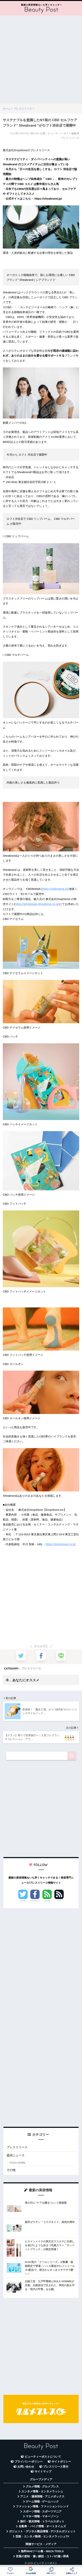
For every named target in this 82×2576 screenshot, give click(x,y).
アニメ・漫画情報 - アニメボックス (42, 2495)
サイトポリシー (61, 2460)
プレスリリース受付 (55, 2465)
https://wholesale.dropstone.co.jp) (36, 903)
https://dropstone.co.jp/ (60, 1543)
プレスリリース (31, 1667)
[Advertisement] (41, 59)
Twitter (23, 1899)
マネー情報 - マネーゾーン (42, 2515)
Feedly (47, 1899)
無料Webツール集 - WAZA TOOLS (42, 2550)
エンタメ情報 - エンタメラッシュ (42, 2490)
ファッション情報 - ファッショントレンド (42, 2505)
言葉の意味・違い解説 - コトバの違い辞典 (42, 2555)
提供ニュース (15, 2154)
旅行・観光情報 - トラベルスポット (42, 2520)
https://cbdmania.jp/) (54, 888)
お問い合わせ (25, 2465)
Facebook (35, 1899)
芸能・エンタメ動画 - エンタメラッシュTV (42, 2535)
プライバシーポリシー (29, 2460)
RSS (59, 1899)
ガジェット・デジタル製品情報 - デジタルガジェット (42, 2530)
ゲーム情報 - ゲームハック (42, 2500)
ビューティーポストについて (43, 2455)
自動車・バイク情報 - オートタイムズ (42, 2525)
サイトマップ (43, 2470)
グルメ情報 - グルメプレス (42, 2485)
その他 (11, 2169)
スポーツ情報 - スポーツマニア (42, 2510)
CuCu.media (17, 2161)
